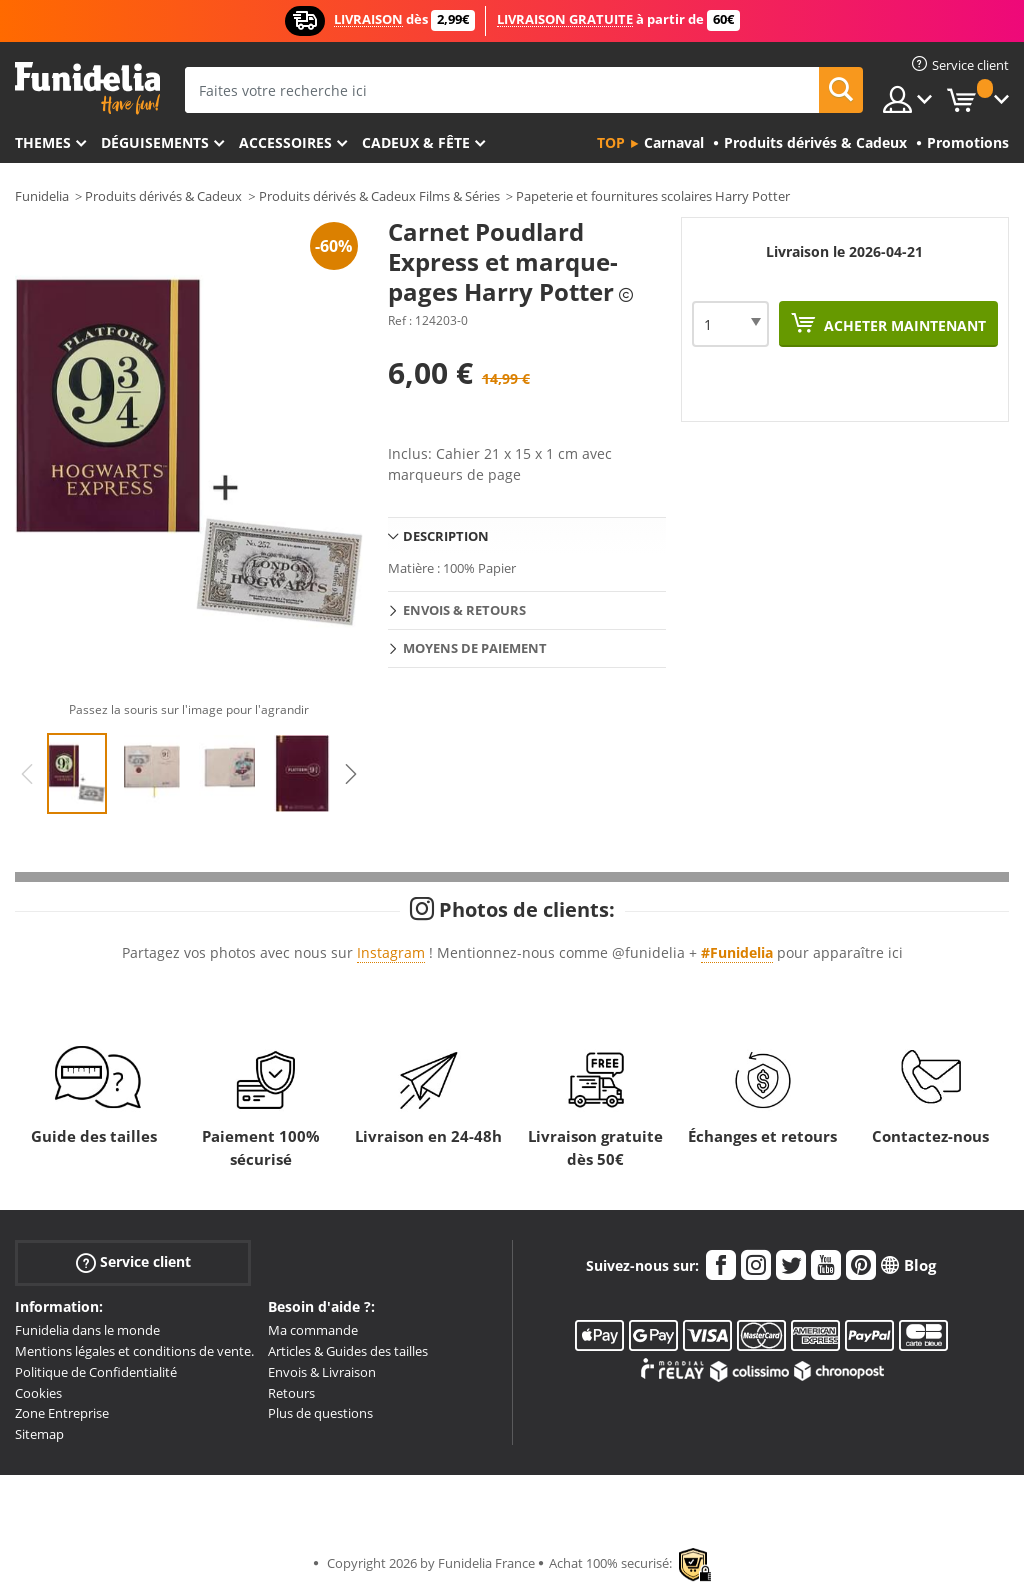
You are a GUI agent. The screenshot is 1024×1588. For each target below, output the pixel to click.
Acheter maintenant (903, 325)
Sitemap (39, 1434)
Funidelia (42, 196)
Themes (43, 142)
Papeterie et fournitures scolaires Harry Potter (653, 196)
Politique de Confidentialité (96, 1372)
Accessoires (285, 142)
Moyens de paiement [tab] (475, 648)
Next (351, 774)
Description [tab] (446, 536)
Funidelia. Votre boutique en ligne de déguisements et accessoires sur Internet (87, 88)
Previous (27, 774)
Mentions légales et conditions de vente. (134, 1351)
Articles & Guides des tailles (348, 1351)
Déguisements (155, 142)
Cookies (38, 1393)
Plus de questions (320, 1413)
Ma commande (313, 1330)
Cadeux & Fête (416, 142)
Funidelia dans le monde (87, 1330)
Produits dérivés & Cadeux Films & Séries (379, 196)
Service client (133, 1262)
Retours (291, 1393)
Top (611, 142)
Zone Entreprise (62, 1413)
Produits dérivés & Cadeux (163, 196)
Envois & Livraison (322, 1372)
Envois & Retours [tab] (464, 610)
